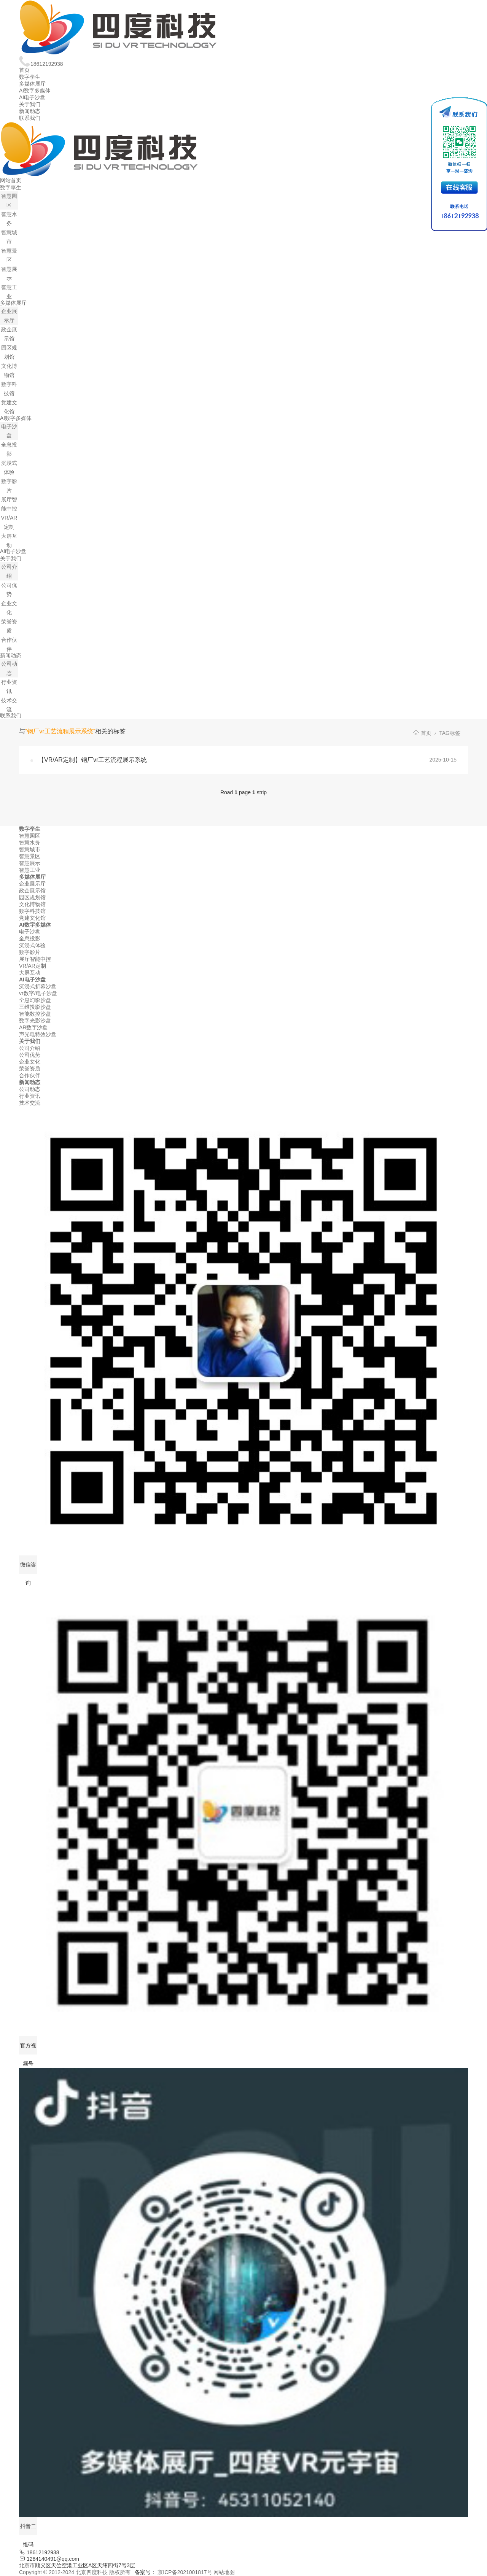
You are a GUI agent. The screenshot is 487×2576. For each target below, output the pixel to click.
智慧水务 (29, 843)
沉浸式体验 (32, 945)
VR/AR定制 (32, 966)
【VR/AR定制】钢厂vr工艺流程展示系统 (92, 760)
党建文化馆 (32, 918)
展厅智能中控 (35, 959)
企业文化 (29, 1062)
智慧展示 (29, 863)
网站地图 (224, 2572)
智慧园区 (29, 836)
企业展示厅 (32, 884)
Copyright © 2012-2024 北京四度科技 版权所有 (75, 2572)
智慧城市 (29, 849)
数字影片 (29, 952)
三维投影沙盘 (35, 1007)
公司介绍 (29, 1048)
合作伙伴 (29, 1075)
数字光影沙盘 (35, 1021)
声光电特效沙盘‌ (37, 1034)
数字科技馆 (32, 911)
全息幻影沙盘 (35, 1000)
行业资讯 (29, 1096)
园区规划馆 (32, 897)
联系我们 (29, 118)
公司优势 (29, 1055)
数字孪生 (29, 77)
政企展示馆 (32, 890)
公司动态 (29, 1089)
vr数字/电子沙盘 (38, 993)
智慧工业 (29, 870)
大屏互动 (29, 973)
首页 (24, 70)
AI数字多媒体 (35, 90)
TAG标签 (449, 733)
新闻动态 (29, 111)
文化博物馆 (32, 904)
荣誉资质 (29, 1068)
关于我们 (29, 104)
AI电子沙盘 (32, 97)
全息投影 (29, 938)
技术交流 (29, 1103)
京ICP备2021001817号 (185, 2572)
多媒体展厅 (32, 84)
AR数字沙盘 (33, 1027)
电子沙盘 (29, 932)
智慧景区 (29, 856)
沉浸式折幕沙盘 (37, 986)
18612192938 (41, 64)
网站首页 (10, 180)
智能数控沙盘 (35, 1014)
